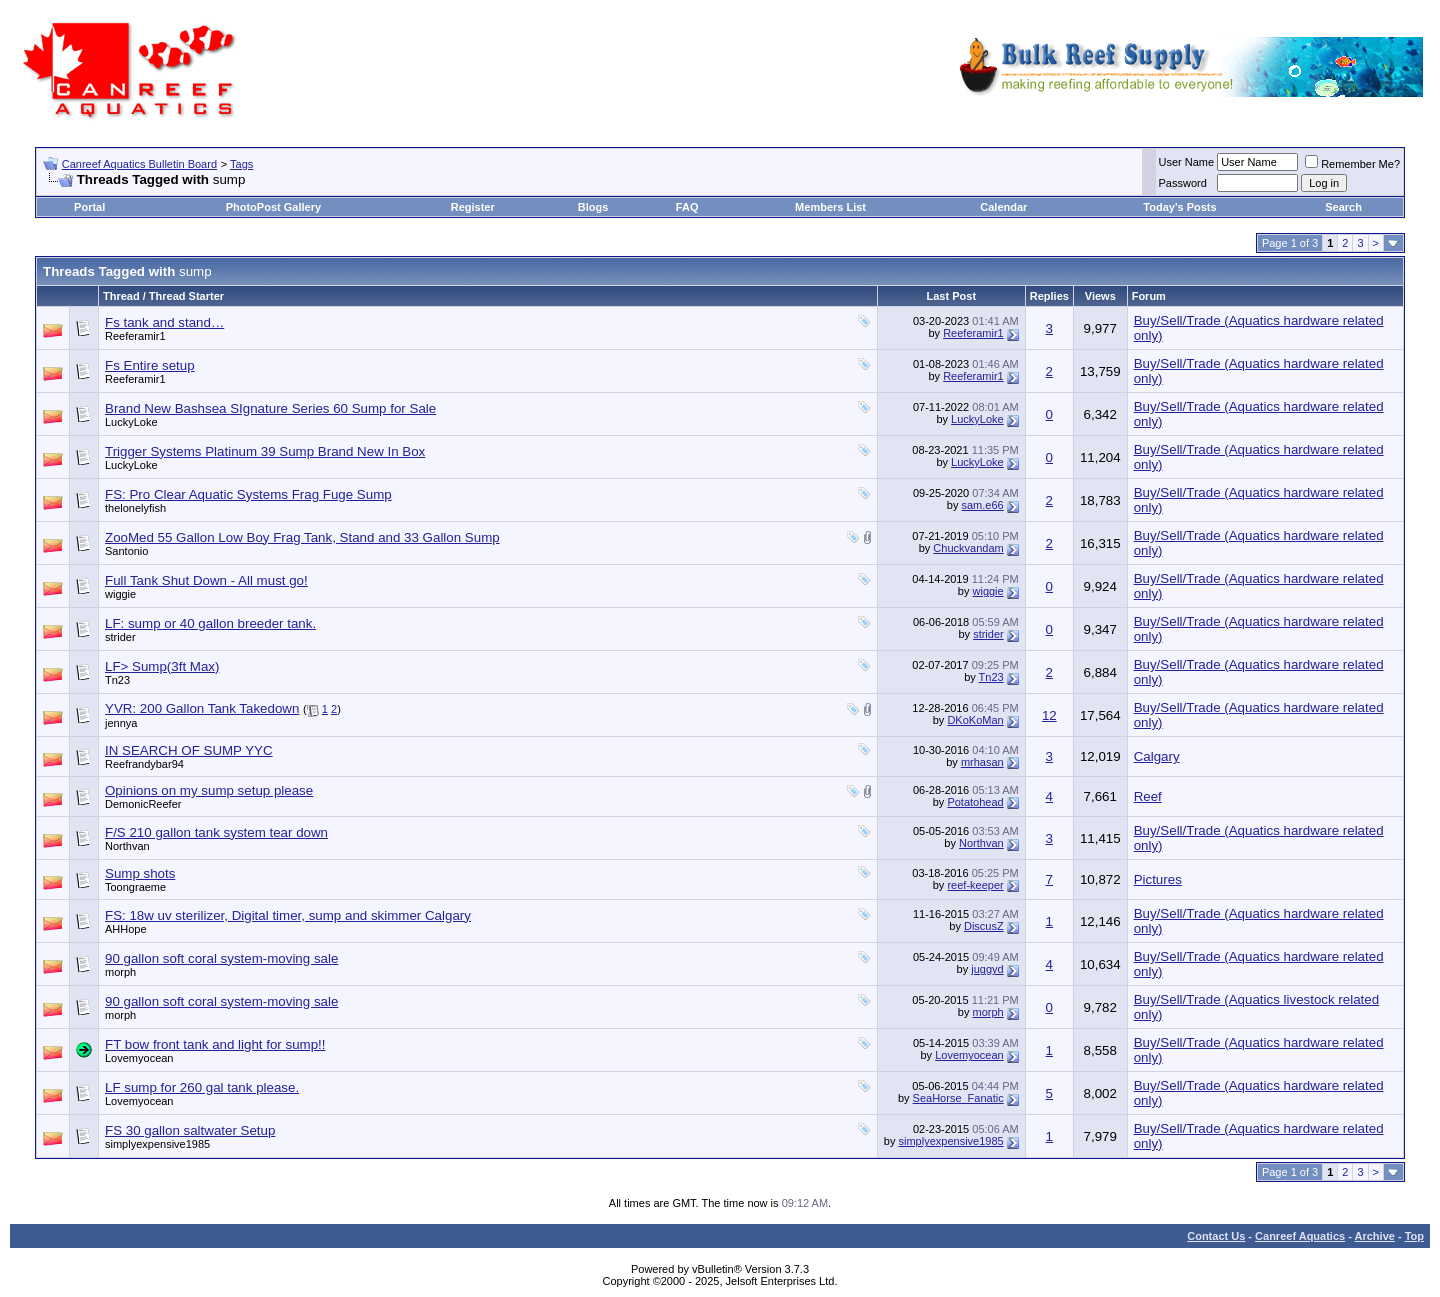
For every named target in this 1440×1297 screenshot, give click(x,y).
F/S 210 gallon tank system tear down (216, 832)
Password (1183, 183)
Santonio (126, 551)
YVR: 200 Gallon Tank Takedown (202, 708)
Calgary (1157, 756)
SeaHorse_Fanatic (958, 1098)
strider (120, 637)
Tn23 (117, 680)
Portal (89, 207)
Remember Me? (1352, 164)
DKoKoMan (975, 720)
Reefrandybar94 (144, 764)
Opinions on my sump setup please (209, 790)
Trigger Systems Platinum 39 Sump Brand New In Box (265, 451)
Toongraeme (135, 887)
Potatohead (975, 802)
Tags (241, 164)
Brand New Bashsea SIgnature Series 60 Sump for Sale (270, 408)
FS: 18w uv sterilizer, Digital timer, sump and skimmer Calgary (288, 915)
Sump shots (140, 873)
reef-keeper (975, 885)
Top (1414, 1236)
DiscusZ (984, 926)
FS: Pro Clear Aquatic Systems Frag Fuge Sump (248, 494)
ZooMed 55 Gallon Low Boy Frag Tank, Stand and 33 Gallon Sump (302, 537)
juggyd (987, 969)
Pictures (1158, 879)
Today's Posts (1179, 207)
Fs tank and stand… (164, 322)
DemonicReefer (143, 804)
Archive (1375, 1236)
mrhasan (982, 762)
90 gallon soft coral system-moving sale (221, 958)
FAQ (687, 207)
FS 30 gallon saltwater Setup (190, 1130)
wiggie (120, 594)
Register (473, 207)
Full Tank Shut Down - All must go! (206, 580)
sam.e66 (982, 505)
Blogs (593, 207)
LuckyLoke (131, 422)
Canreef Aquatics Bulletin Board (139, 164)
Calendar (1003, 207)
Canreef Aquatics (1300, 1236)
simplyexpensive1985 (157, 1144)
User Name (1187, 162)
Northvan (127, 846)
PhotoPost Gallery (273, 207)
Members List (830, 207)
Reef (1148, 796)
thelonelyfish (135, 508)
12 (1049, 715)
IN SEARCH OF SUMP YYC (189, 750)
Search (1343, 207)
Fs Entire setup (150, 365)
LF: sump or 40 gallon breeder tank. (210, 623)
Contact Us (1216, 1236)
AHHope (126, 929)
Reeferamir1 (135, 336)
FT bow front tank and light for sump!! (215, 1044)
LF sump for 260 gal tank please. (202, 1087)
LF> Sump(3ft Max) (162, 666)
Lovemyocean (139, 1058)
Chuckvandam (968, 548)
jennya (121, 723)
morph (120, 972)
